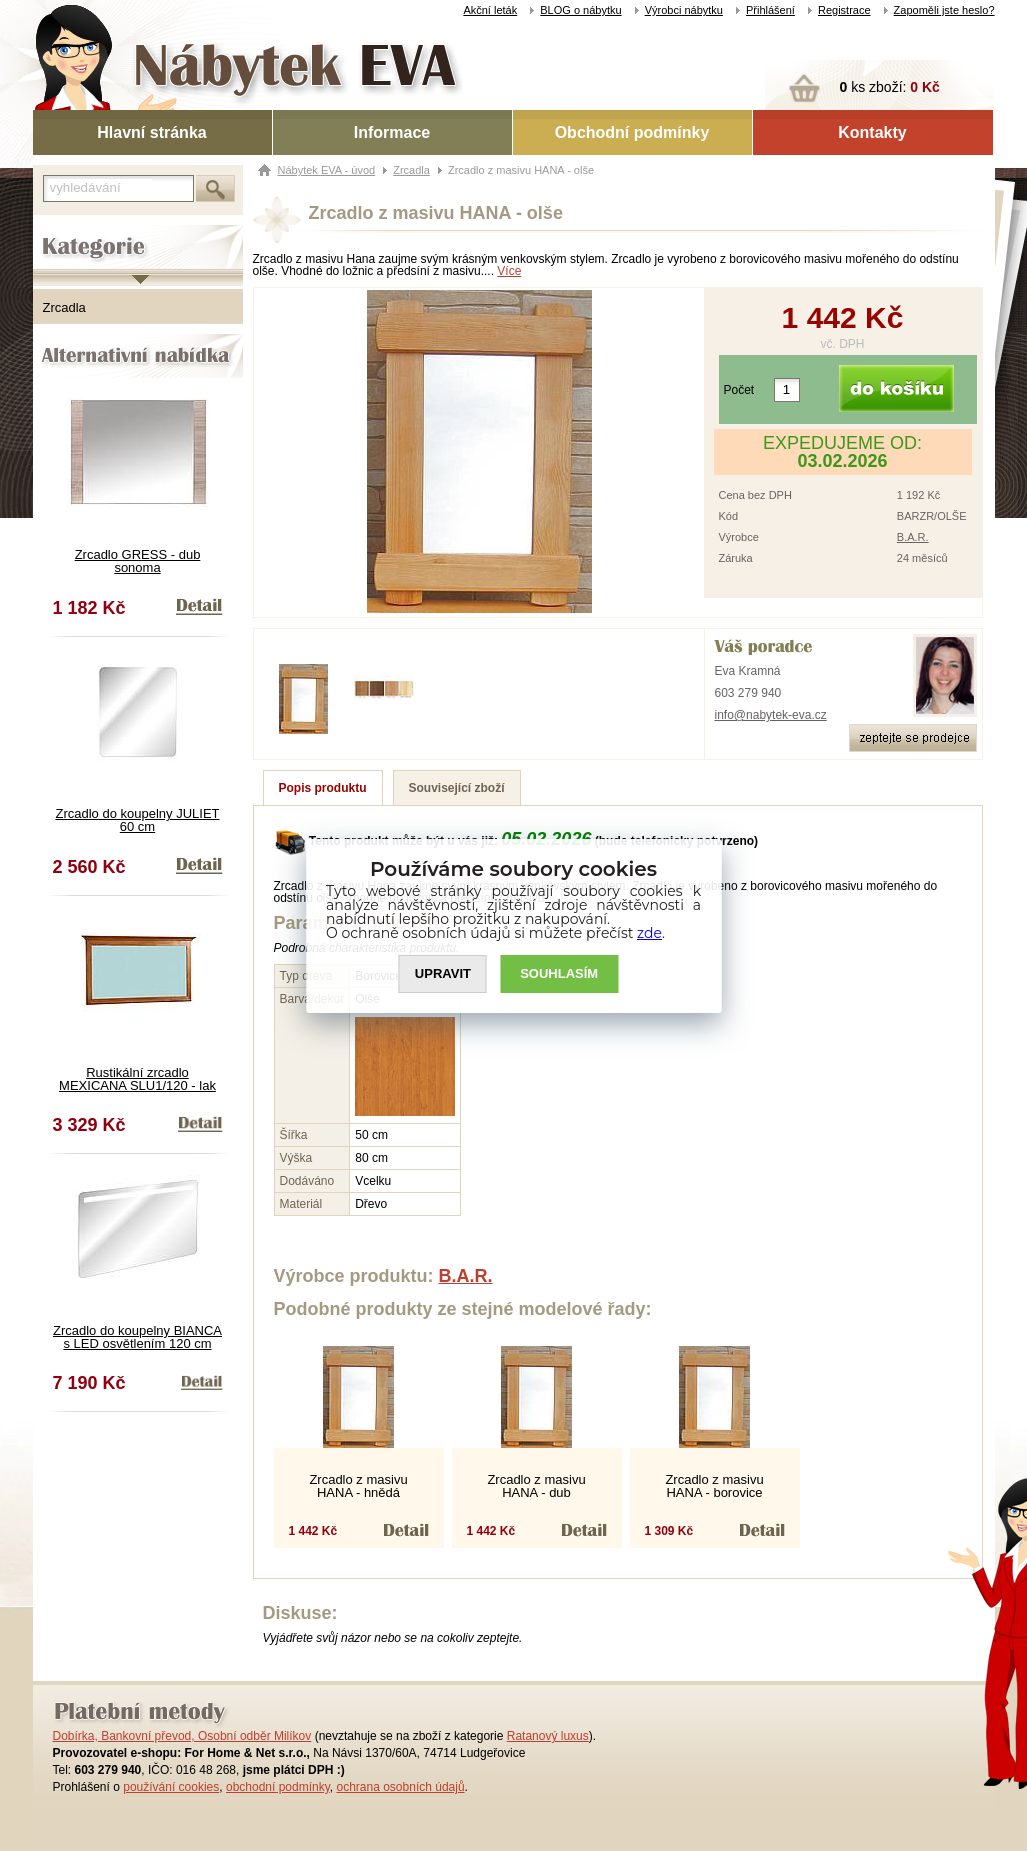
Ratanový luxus (548, 1736)
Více (509, 271)
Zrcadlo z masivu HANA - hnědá (358, 1486)
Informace (392, 132)
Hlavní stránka (151, 132)
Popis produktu (323, 788)
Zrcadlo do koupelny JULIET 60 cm (137, 820)
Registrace (844, 10)
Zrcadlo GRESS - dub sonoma (138, 561)
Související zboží (457, 788)
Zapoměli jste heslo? (944, 10)
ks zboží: (890, 87)
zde (649, 933)
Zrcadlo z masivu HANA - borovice (714, 1486)
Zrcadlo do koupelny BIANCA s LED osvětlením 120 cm (137, 1337)
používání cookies (171, 1787)
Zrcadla (64, 307)
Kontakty (872, 132)
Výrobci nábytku (684, 10)
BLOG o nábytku (580, 10)
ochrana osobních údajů (400, 1787)
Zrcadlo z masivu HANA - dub (536, 1486)
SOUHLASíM (559, 973)
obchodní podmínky (278, 1787)
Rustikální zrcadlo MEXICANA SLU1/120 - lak (137, 1079)
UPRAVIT (443, 973)
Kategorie (60, 231)
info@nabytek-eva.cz (771, 715)
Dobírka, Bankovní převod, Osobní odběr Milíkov (182, 1736)
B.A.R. (913, 537)
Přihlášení (770, 10)
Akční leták (490, 10)
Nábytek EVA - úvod (327, 170)
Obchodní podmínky (632, 132)
